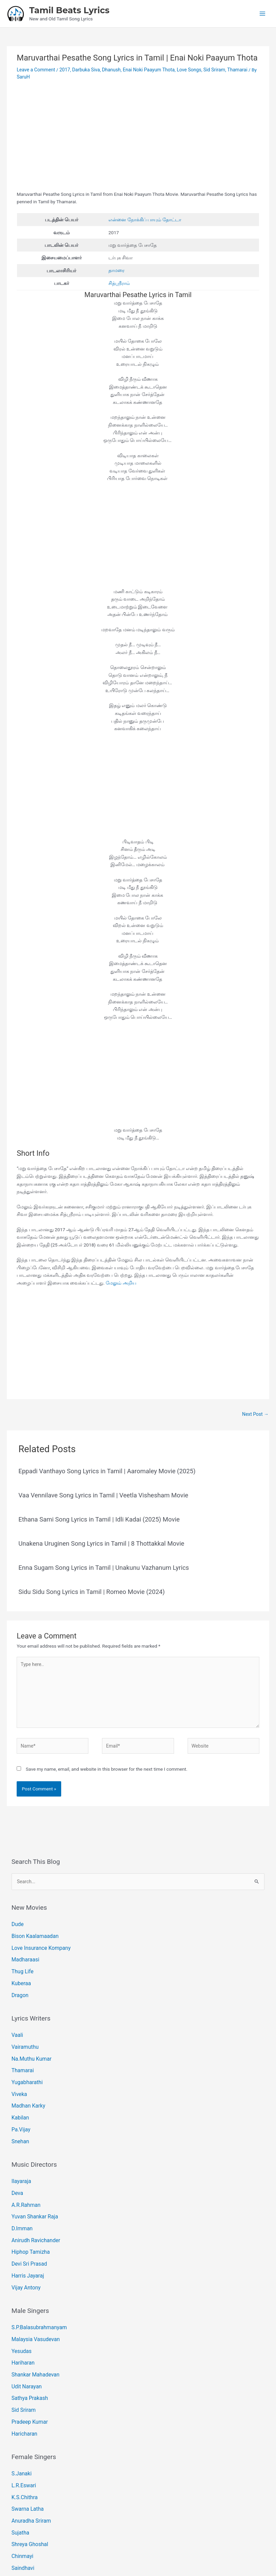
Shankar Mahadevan (33, 2327)
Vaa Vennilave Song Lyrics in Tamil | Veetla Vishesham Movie (102, 1493)
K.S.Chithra (23, 2439)
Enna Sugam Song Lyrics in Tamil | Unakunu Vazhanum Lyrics (102, 1565)
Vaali (17, 2020)
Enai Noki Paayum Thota (145, 69)
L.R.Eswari (22, 2429)
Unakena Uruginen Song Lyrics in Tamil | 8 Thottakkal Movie (100, 1541)
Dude (17, 1918)
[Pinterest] (143, 2540)
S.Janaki (20, 2418)
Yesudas (20, 2306)
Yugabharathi (25, 2061)
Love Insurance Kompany (38, 1939)
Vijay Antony (24, 2247)
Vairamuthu (23, 2030)
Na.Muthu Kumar (29, 2041)
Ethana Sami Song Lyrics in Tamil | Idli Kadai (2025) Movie (97, 1517)
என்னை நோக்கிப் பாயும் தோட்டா (144, 218)
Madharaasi (24, 1950)
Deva (17, 2163)
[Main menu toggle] (263, 13)
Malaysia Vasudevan (33, 2296)
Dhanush (109, 69)
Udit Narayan (25, 2337)
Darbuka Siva (84, 69)
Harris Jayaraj (26, 2236)
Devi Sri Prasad (27, 2226)
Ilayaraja (20, 2153)
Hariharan (22, 2317)
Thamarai (232, 69)
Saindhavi (22, 2502)
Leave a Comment (35, 69)
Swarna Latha (26, 2449)
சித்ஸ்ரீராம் (119, 282)
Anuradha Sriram (29, 2460)
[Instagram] (153, 2540)
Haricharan (23, 2379)
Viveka (18, 2072)
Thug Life (21, 1960)
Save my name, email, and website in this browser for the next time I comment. (107, 1764)
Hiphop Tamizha (28, 2215)
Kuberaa (20, 1971)
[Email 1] (133, 2540)
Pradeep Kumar (28, 2369)
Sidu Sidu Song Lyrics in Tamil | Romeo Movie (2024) (90, 1589)
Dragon (19, 1981)
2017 (63, 69)
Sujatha (19, 2470)
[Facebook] (123, 2540)
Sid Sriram (209, 69)
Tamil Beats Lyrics (69, 10)
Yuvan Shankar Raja (32, 2184)
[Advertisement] (138, 139)
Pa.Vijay (20, 2104)
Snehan (19, 2114)
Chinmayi (21, 2491)
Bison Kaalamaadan (32, 1929)
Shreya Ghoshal (28, 2481)
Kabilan (19, 2093)
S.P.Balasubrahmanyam (36, 2285)
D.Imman (21, 2194)
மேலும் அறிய (121, 1281)
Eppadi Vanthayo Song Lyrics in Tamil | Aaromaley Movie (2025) (105, 1469)
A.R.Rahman (24, 2173)
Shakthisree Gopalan (33, 2512)
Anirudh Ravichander (33, 2205)
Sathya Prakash (28, 2348)
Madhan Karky (26, 2082)
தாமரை (116, 269)
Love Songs (184, 69)
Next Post (255, 1412)
